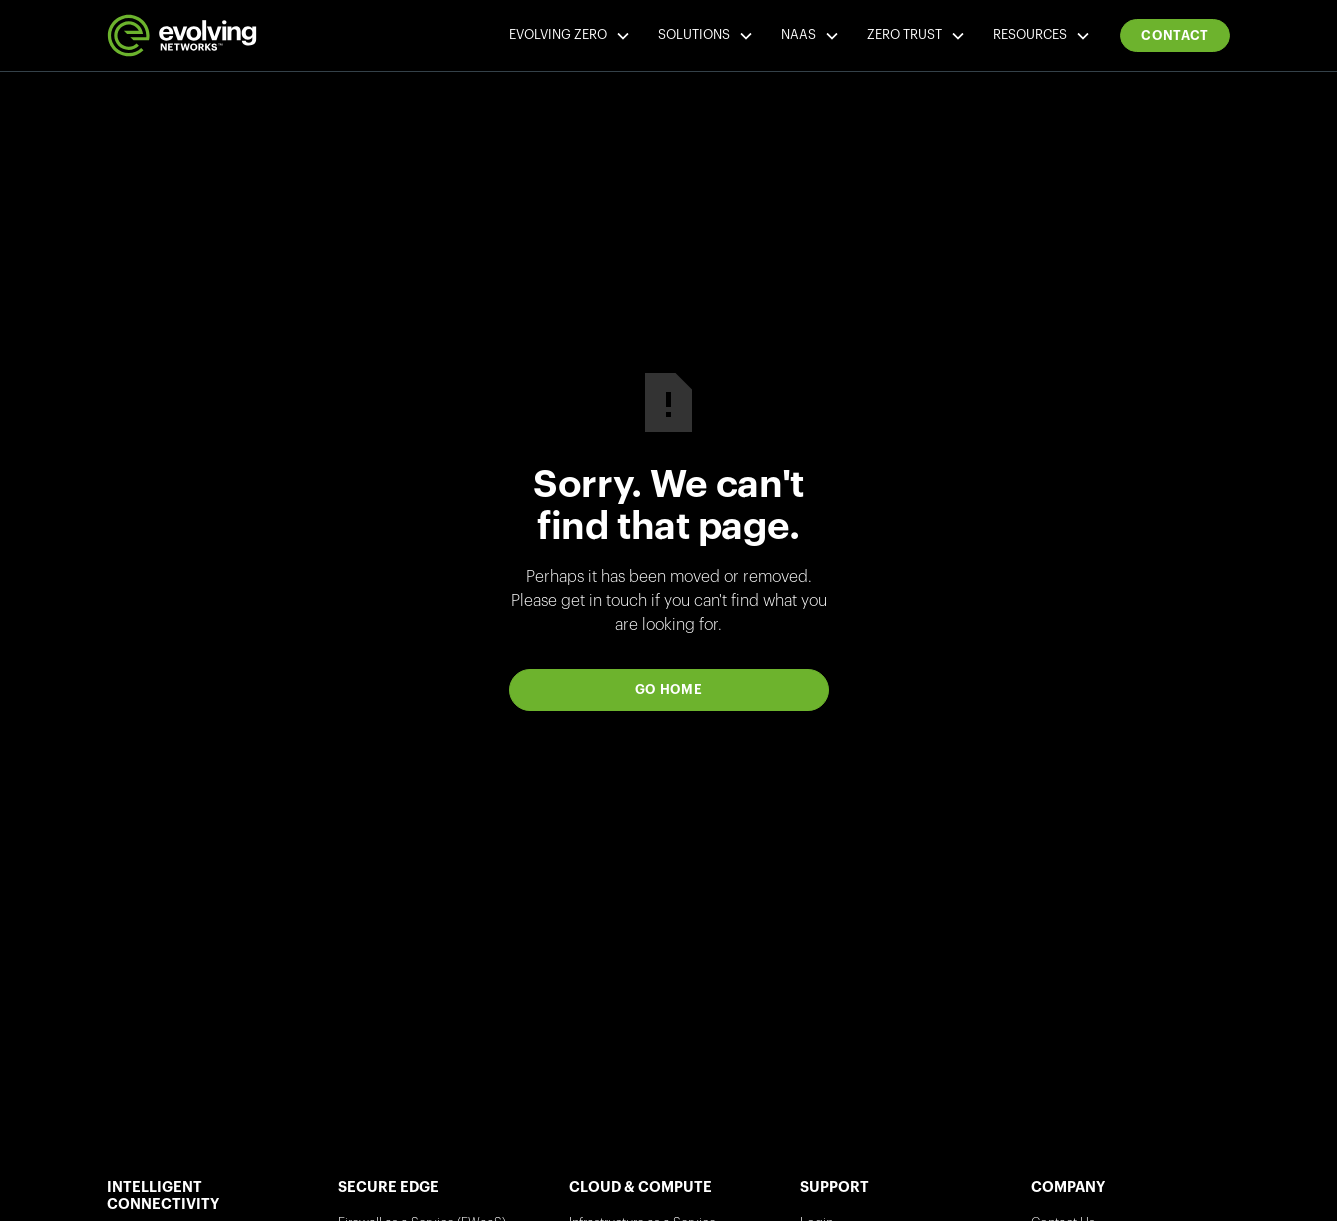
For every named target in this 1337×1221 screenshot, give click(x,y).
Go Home (669, 689)
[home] (182, 35)
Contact (1175, 35)
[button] (568, 36)
